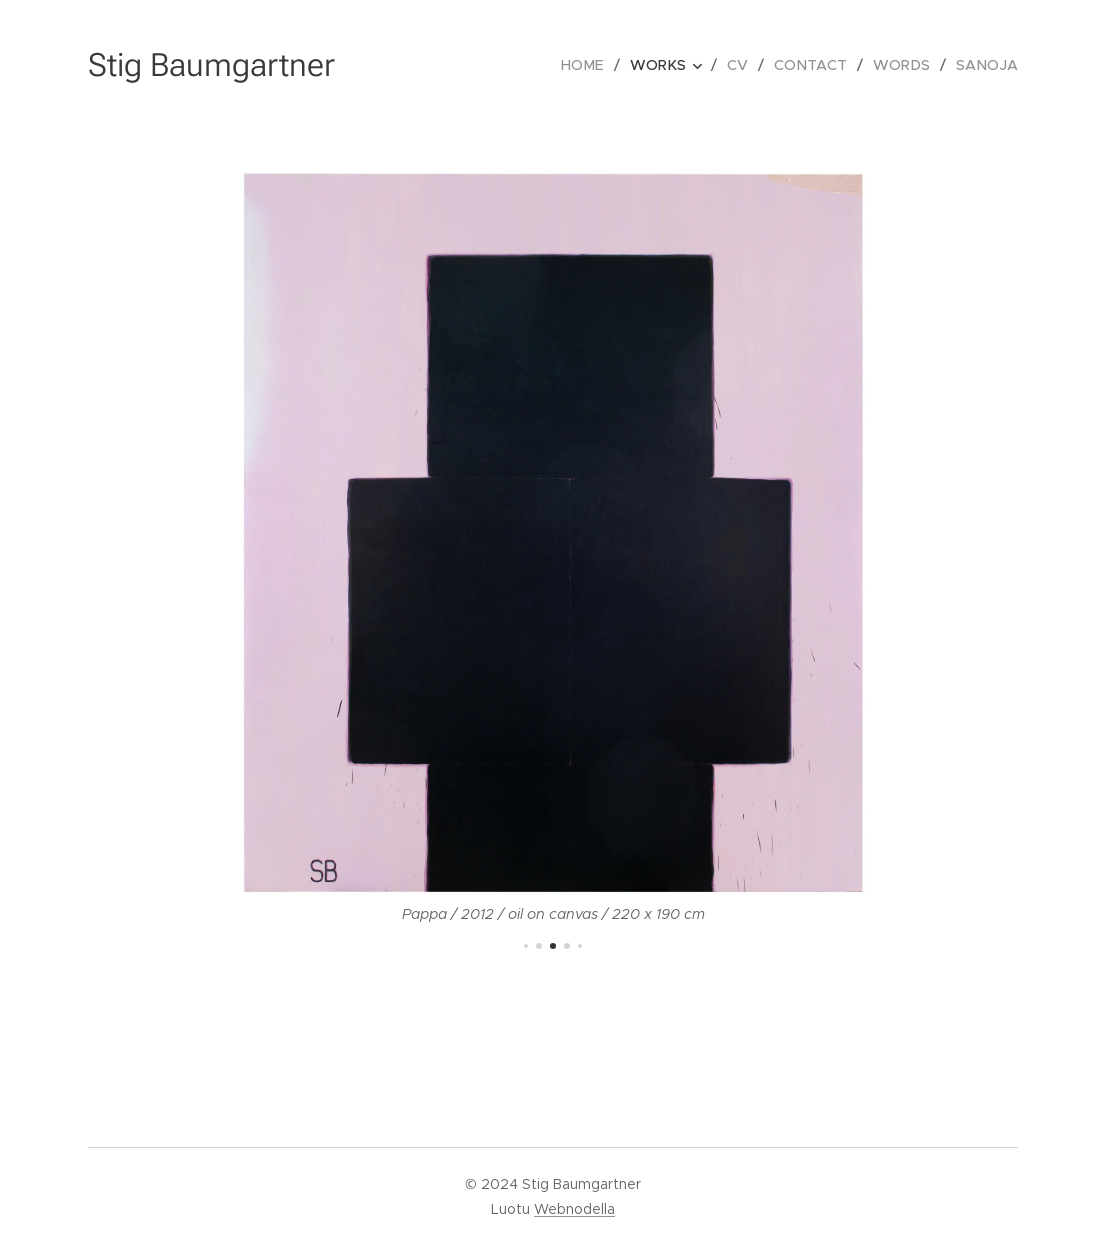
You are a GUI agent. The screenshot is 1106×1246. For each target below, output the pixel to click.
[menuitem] (596, 65)
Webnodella (574, 1209)
